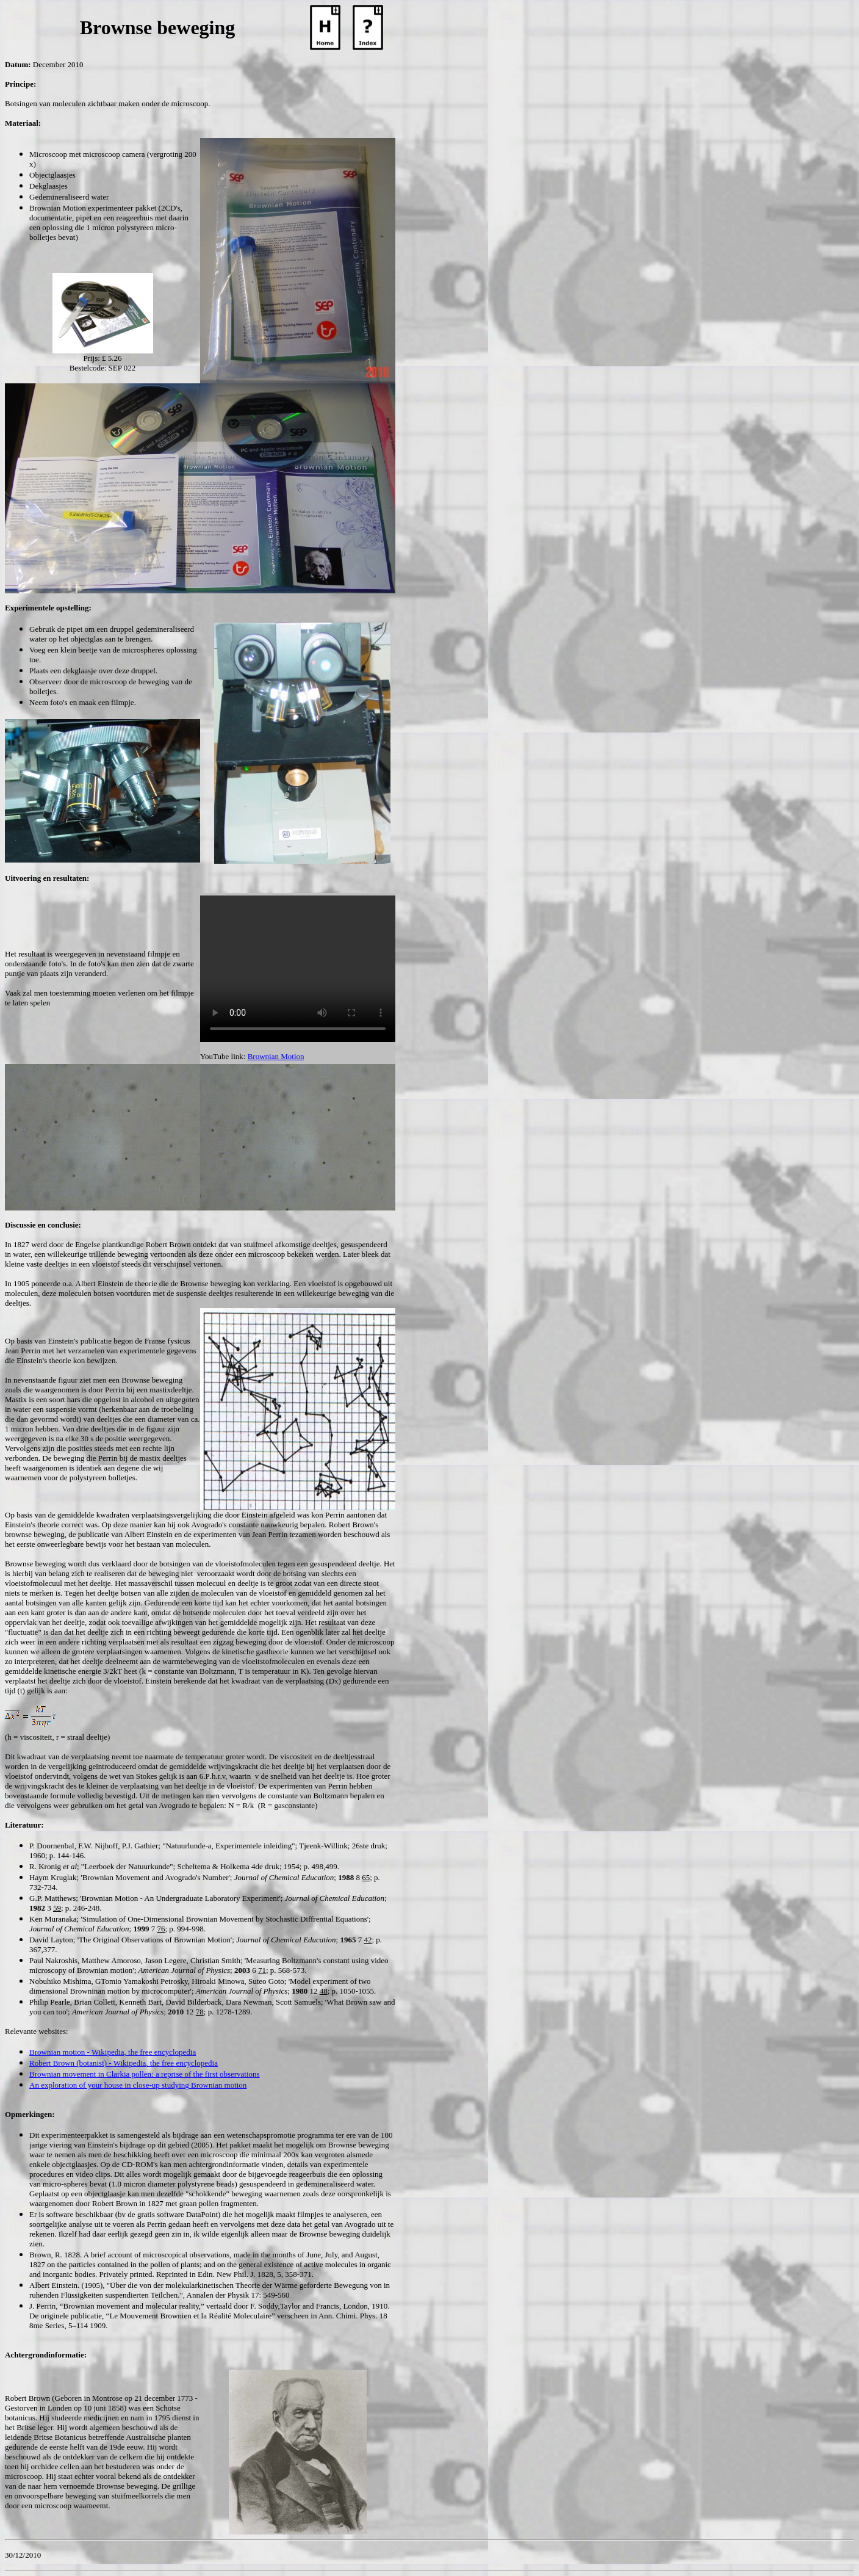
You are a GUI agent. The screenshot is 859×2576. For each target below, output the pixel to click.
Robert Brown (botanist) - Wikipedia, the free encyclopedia (123, 2063)
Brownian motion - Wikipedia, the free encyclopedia (112, 2052)
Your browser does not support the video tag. (297, 968)
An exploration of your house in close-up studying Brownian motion (137, 2084)
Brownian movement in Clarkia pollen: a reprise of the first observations (144, 2074)
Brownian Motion (276, 1056)
